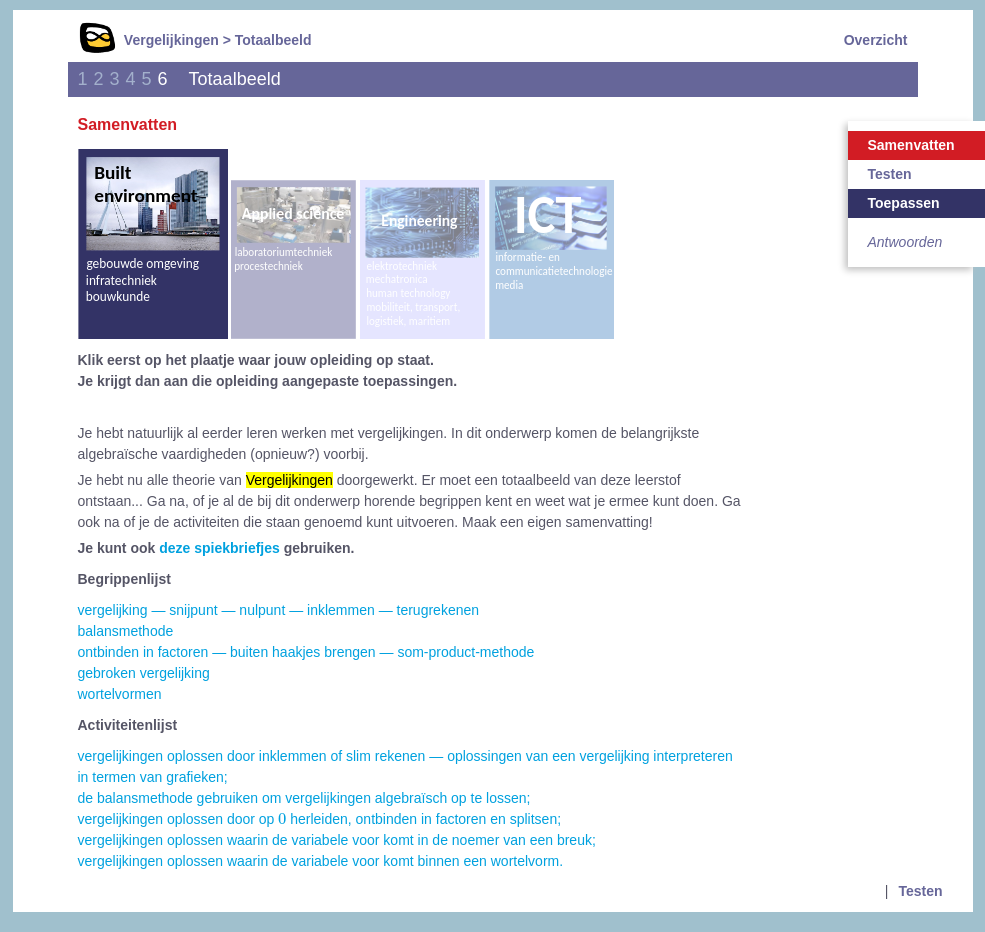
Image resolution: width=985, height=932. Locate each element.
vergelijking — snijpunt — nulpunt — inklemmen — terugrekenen (279, 610)
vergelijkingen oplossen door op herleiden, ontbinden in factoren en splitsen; (320, 819)
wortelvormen (120, 694)
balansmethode (126, 631)
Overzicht (876, 40)
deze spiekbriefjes (219, 548)
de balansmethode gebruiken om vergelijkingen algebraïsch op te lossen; (304, 798)
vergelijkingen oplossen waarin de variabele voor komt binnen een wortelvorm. (321, 861)
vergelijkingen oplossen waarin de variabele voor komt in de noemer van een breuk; (337, 840)
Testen (920, 891)
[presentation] (282, 818)
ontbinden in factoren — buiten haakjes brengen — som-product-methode (306, 652)
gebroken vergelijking (144, 673)
